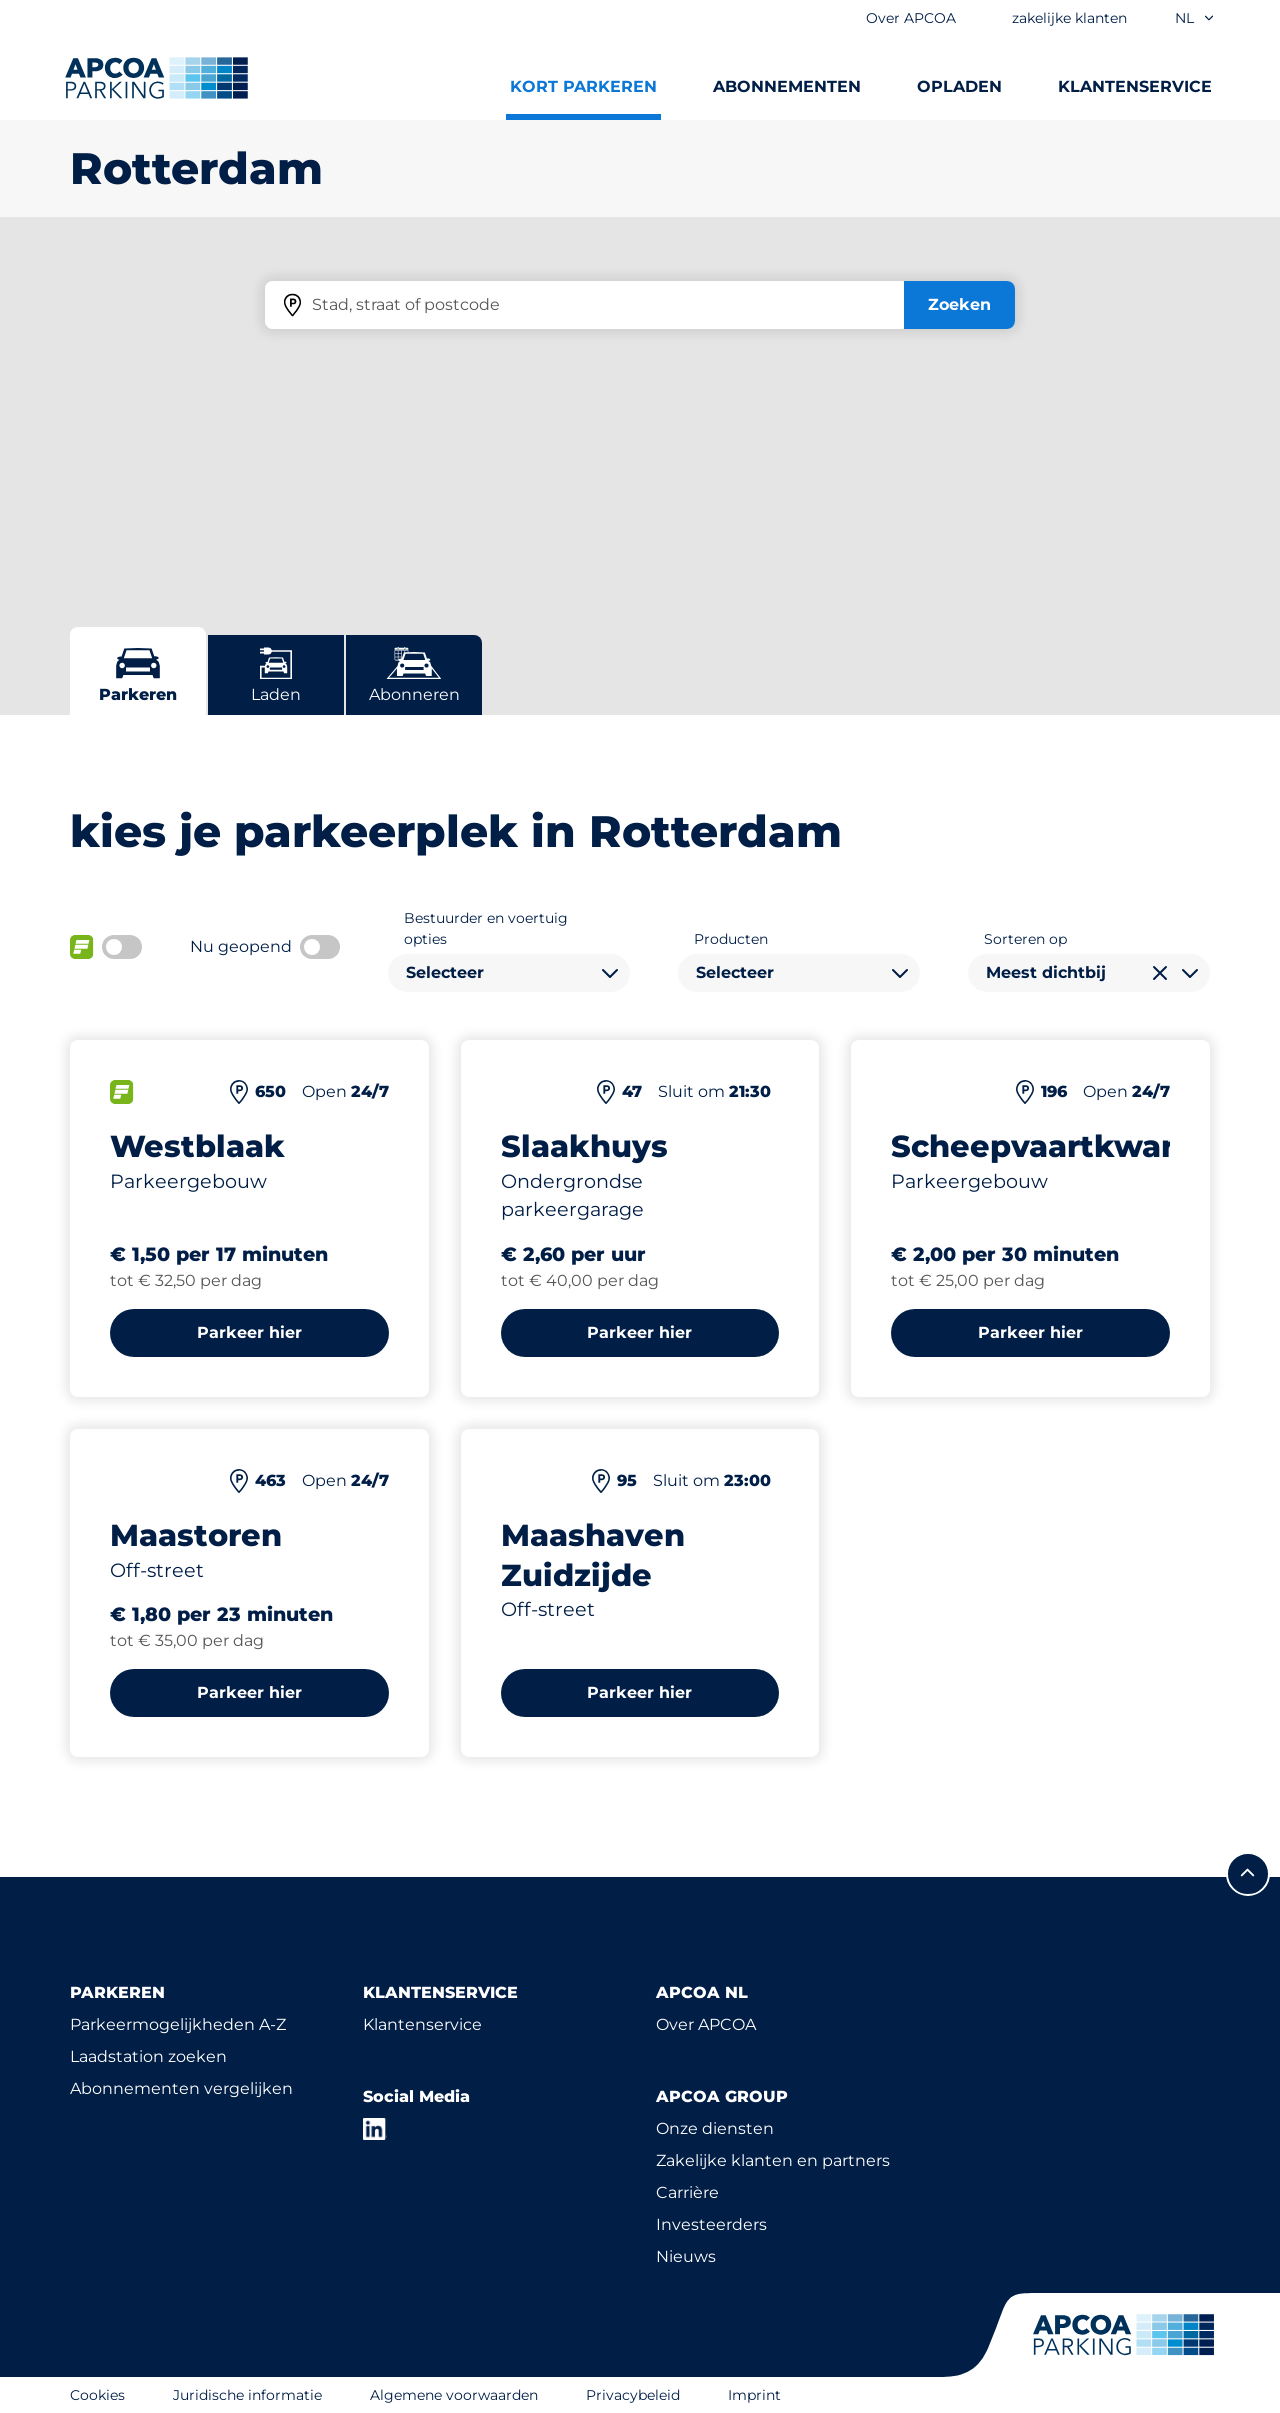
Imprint (754, 2395)
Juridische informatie (247, 2395)
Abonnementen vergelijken (181, 2088)
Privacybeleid (633, 2395)
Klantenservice (422, 2024)
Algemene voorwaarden (454, 2395)
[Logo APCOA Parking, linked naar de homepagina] (156, 78)
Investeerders (711, 2224)
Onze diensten (715, 2128)
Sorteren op (1025, 939)
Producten (731, 939)
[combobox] (509, 973)
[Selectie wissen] (1160, 973)
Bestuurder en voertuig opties (486, 928)
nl (1195, 18)
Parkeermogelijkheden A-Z (178, 2024)
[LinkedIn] (375, 2129)
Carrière (687, 2192)
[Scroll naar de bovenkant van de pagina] (1248, 1874)
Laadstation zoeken (148, 2056)
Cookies (97, 2395)
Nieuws (686, 2256)
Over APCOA (706, 2024)
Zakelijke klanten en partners (773, 2160)
